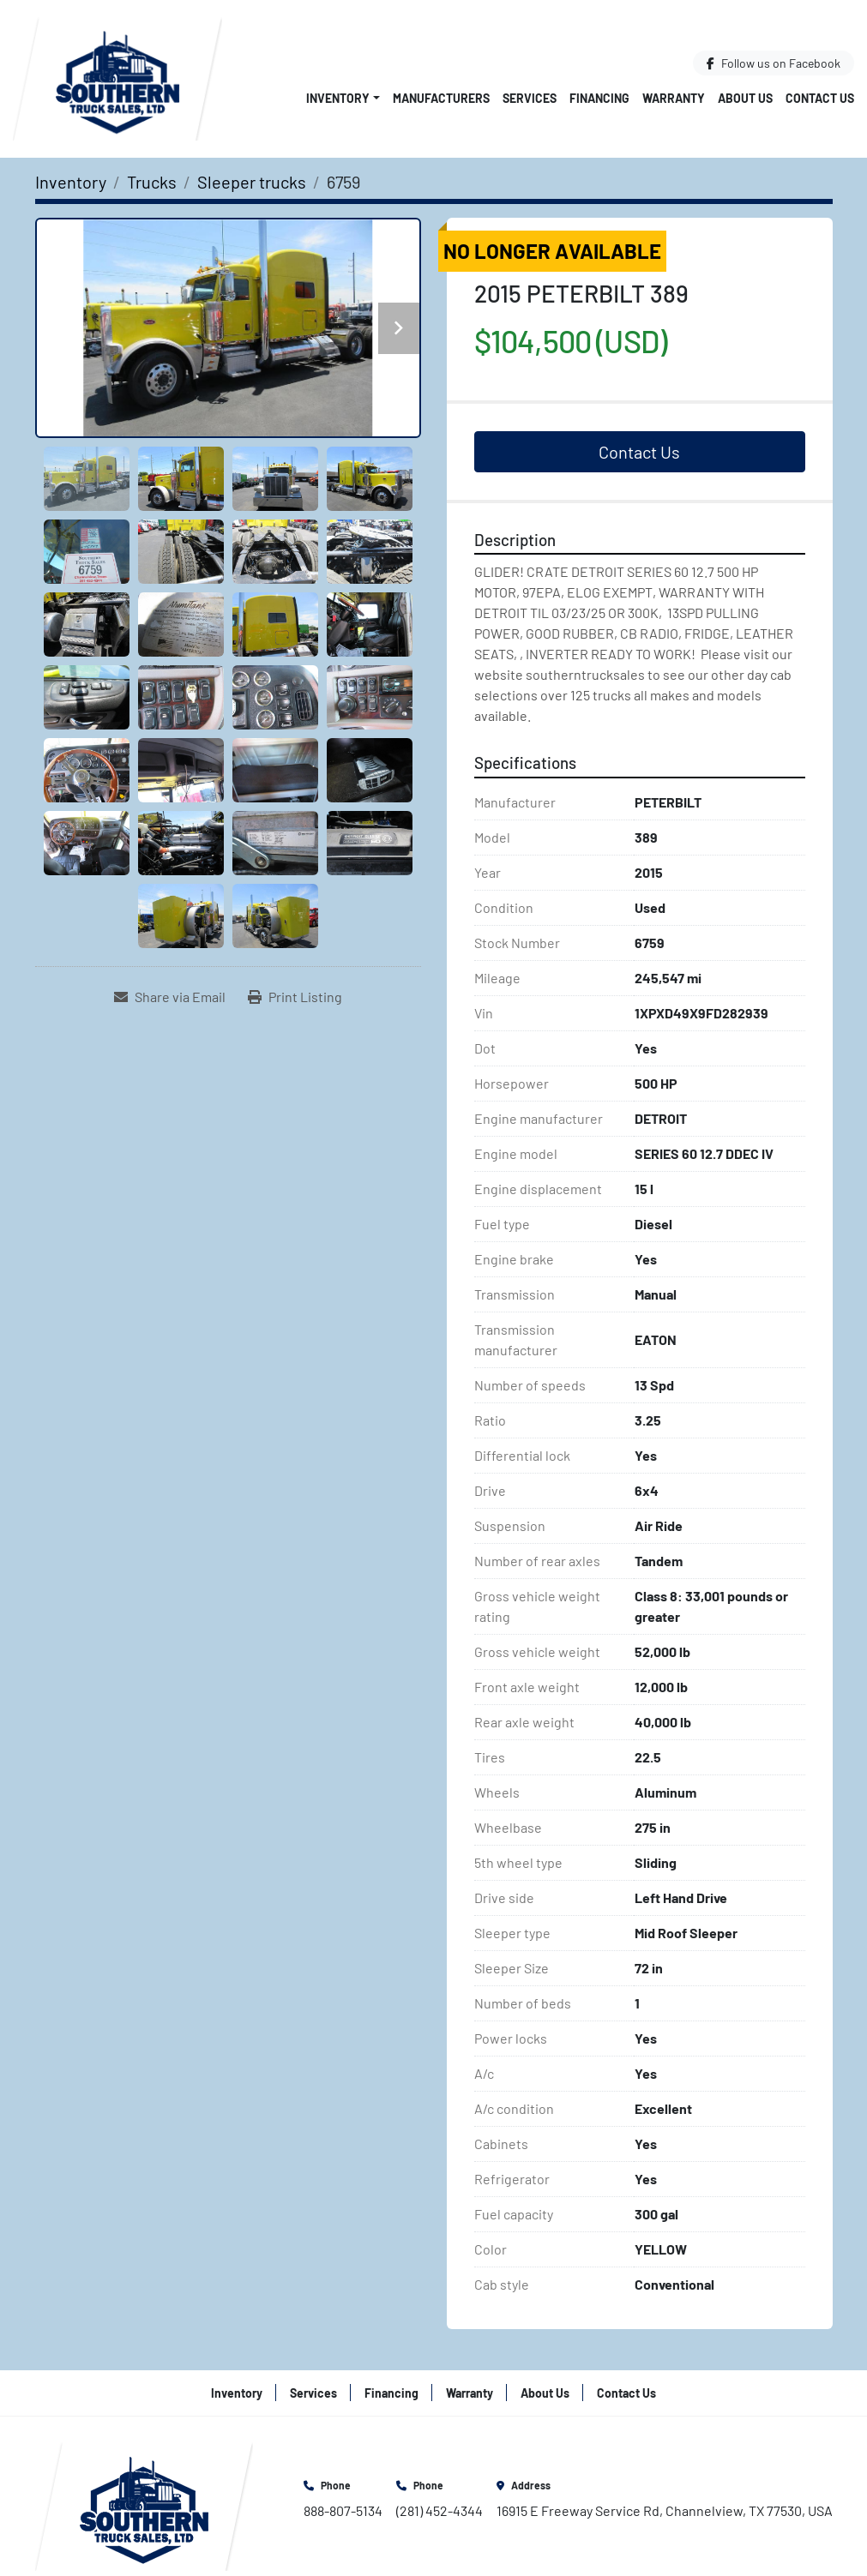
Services (530, 98)
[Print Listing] (295, 997)
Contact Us (820, 98)
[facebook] (773, 63)
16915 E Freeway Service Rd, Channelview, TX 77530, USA (665, 2510)
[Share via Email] (170, 997)
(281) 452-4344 (439, 2510)
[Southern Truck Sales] (144, 2504)
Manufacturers (441, 98)
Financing (599, 98)
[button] (343, 98)
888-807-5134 (343, 2510)
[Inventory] (70, 181)
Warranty (673, 98)
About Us (745, 98)
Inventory (338, 98)
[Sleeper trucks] (251, 181)
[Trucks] (152, 181)
